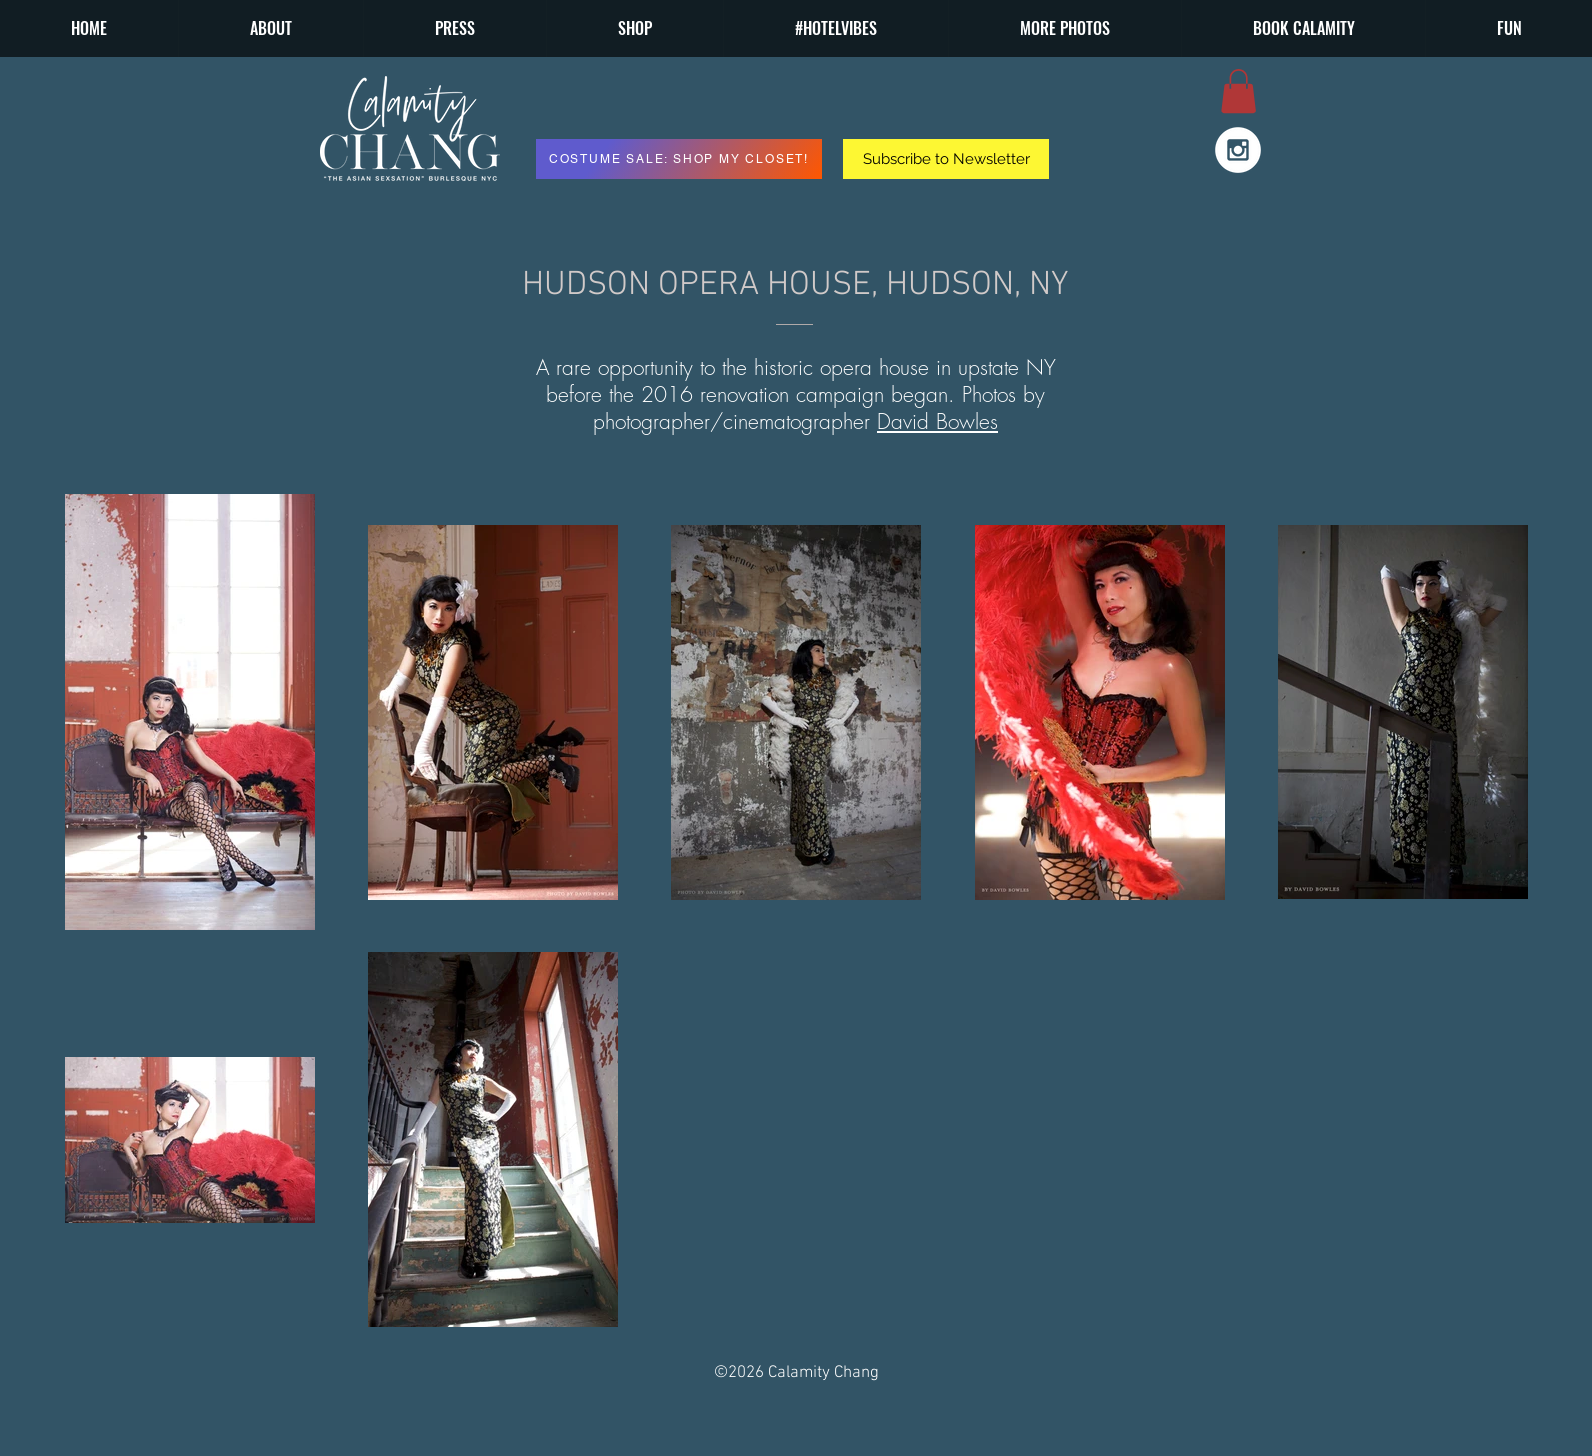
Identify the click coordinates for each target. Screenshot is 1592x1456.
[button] (1064, 28)
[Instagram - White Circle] (1238, 150)
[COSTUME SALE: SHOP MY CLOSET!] (679, 159)
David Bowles (937, 421)
